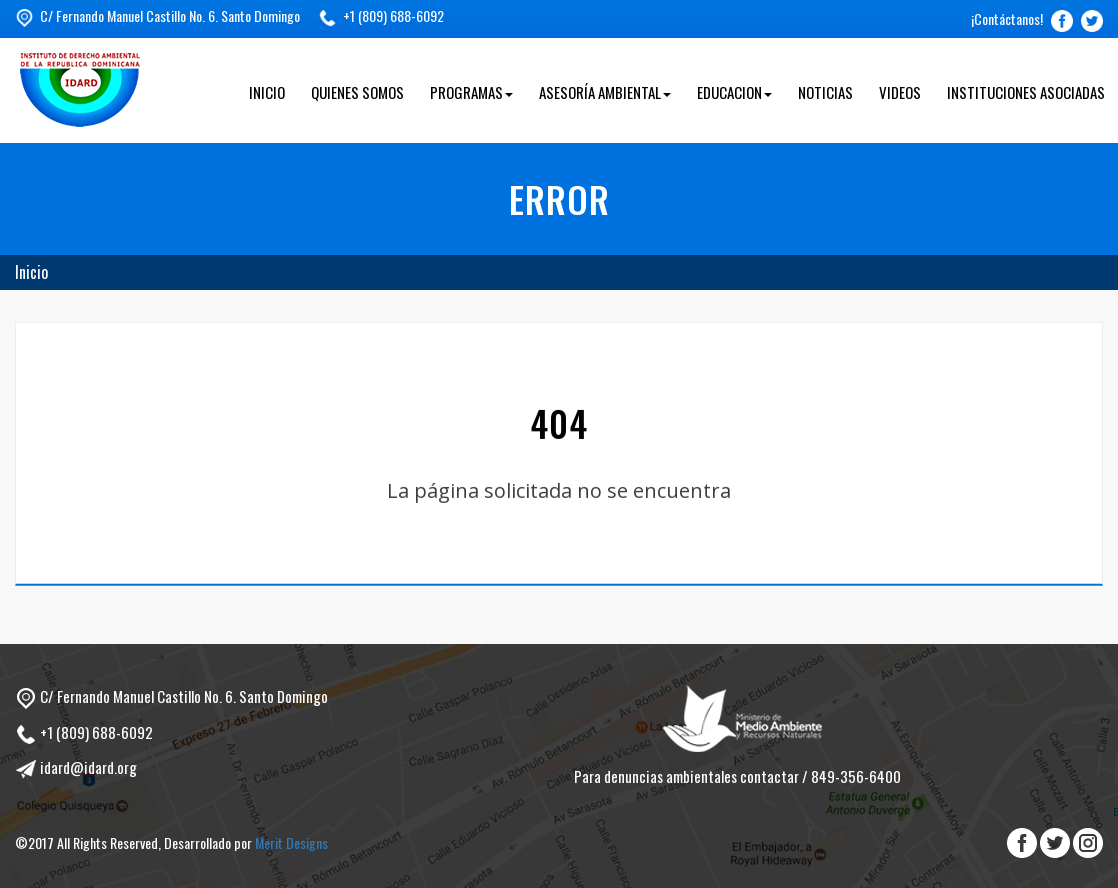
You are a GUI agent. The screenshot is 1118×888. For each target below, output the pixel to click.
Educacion (734, 92)
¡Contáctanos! (1007, 18)
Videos (900, 92)
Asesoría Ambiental (605, 92)
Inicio (267, 92)
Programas (471, 92)
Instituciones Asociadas (1026, 92)
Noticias (825, 92)
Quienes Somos (357, 92)
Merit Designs (291, 842)
